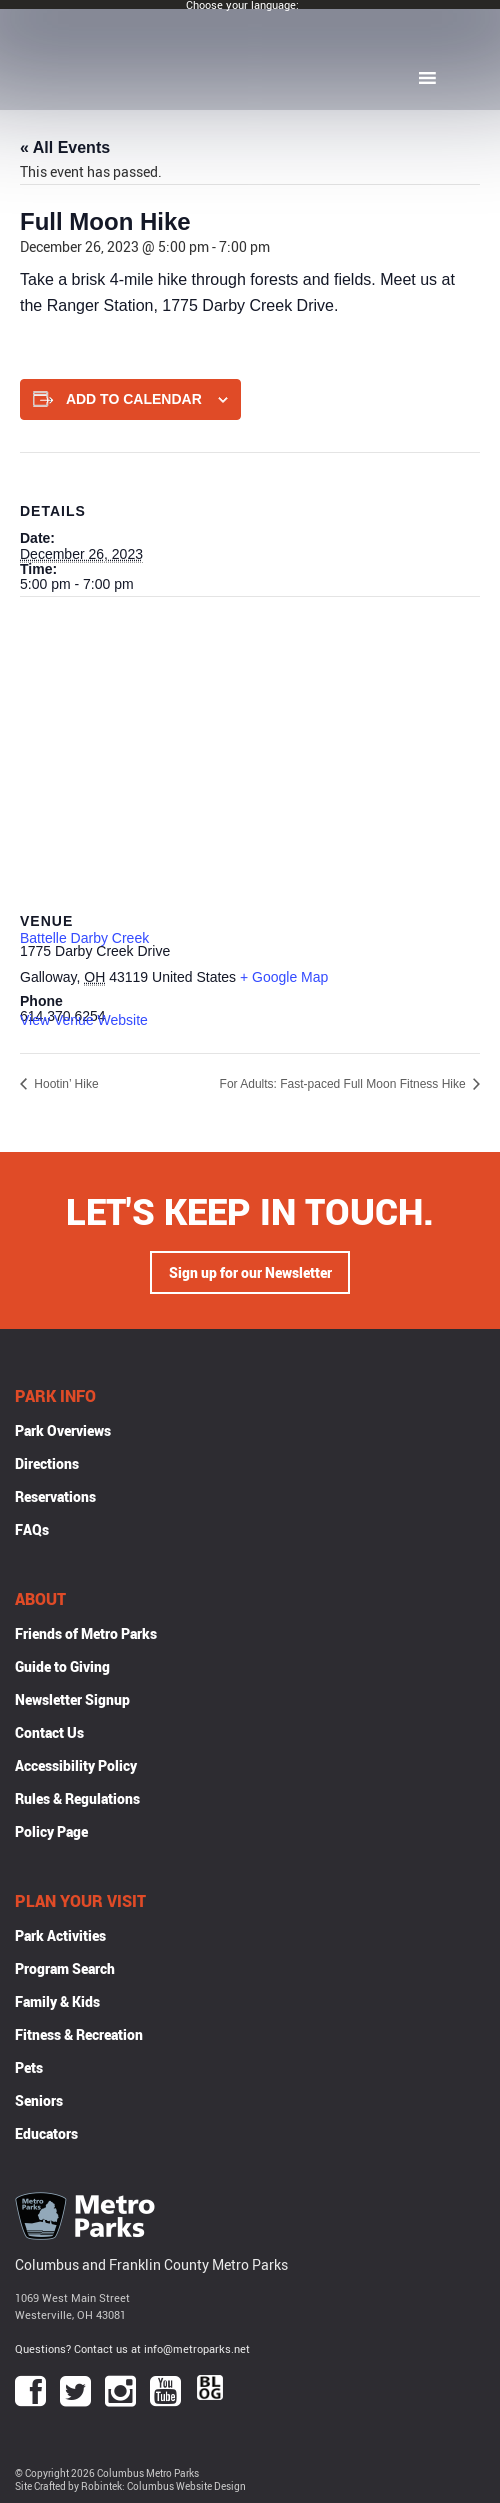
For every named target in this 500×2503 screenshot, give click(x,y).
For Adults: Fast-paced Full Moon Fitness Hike (344, 1084)
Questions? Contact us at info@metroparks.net (132, 2348)
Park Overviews (63, 1430)
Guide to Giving (62, 1666)
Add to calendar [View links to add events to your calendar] (134, 399)
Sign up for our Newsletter (250, 1272)
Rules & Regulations (77, 1798)
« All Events (65, 147)
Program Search (65, 1968)
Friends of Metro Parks (86, 1633)
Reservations (55, 1496)
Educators (46, 2133)
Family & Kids (57, 2001)
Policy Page (51, 1831)
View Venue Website (84, 1020)
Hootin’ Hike (65, 1084)
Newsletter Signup (72, 1699)
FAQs (32, 1529)
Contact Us (49, 1732)
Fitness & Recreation (79, 2034)
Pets (29, 2067)
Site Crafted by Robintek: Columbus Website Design (130, 2486)
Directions (47, 1463)
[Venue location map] (250, 741)
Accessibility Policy (76, 1765)
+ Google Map (284, 977)
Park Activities (60, 1935)
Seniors (39, 2100)
